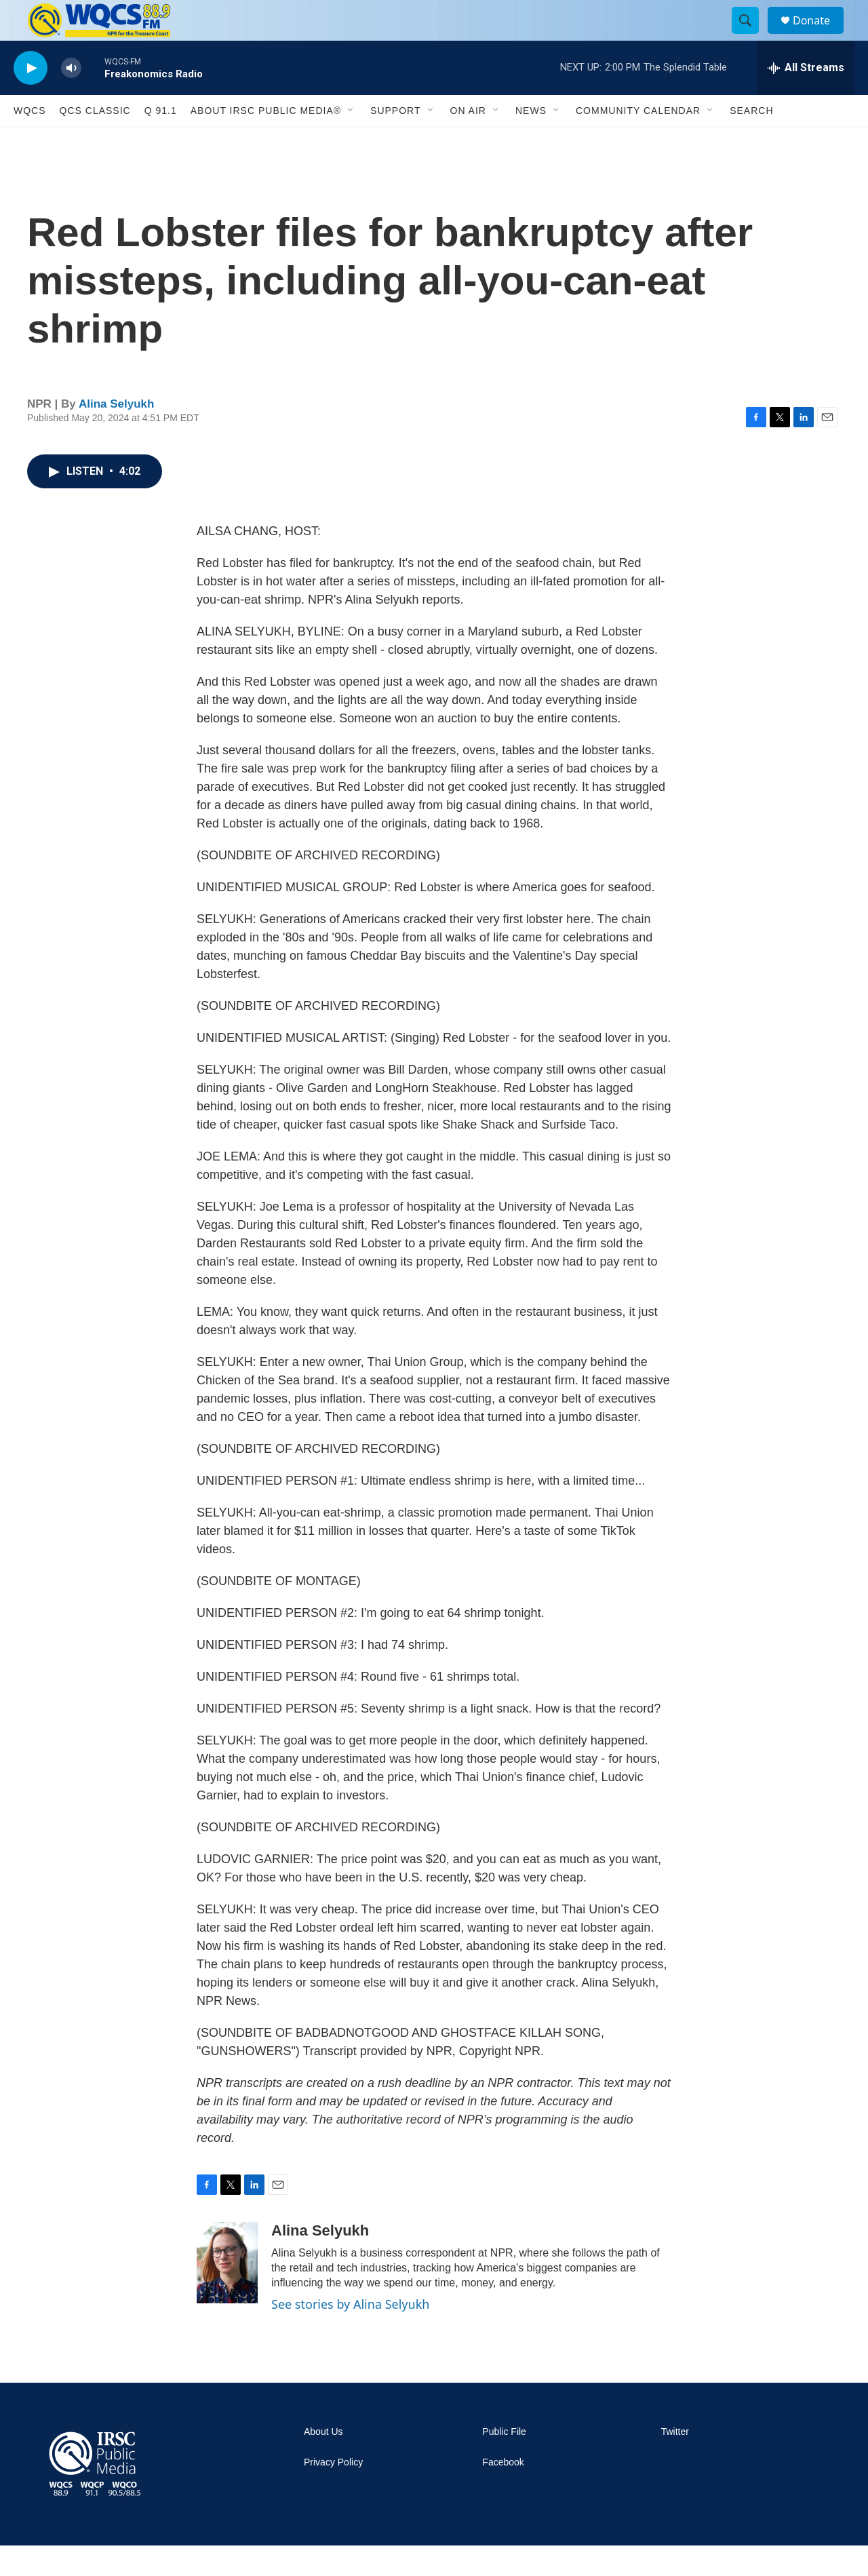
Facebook (503, 2493)
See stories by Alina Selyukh (350, 2334)
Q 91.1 (160, 141)
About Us (323, 2462)
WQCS (30, 141)
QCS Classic (95, 141)
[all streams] (805, 98)
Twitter (675, 2462)
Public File (504, 2462)
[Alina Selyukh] (227, 2293)
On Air (468, 141)
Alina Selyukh (116, 434)
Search (751, 141)
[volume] (71, 98)
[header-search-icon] (751, 36)
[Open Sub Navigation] (351, 141)
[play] (30, 98)
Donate (820, 35)
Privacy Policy (333, 2493)
